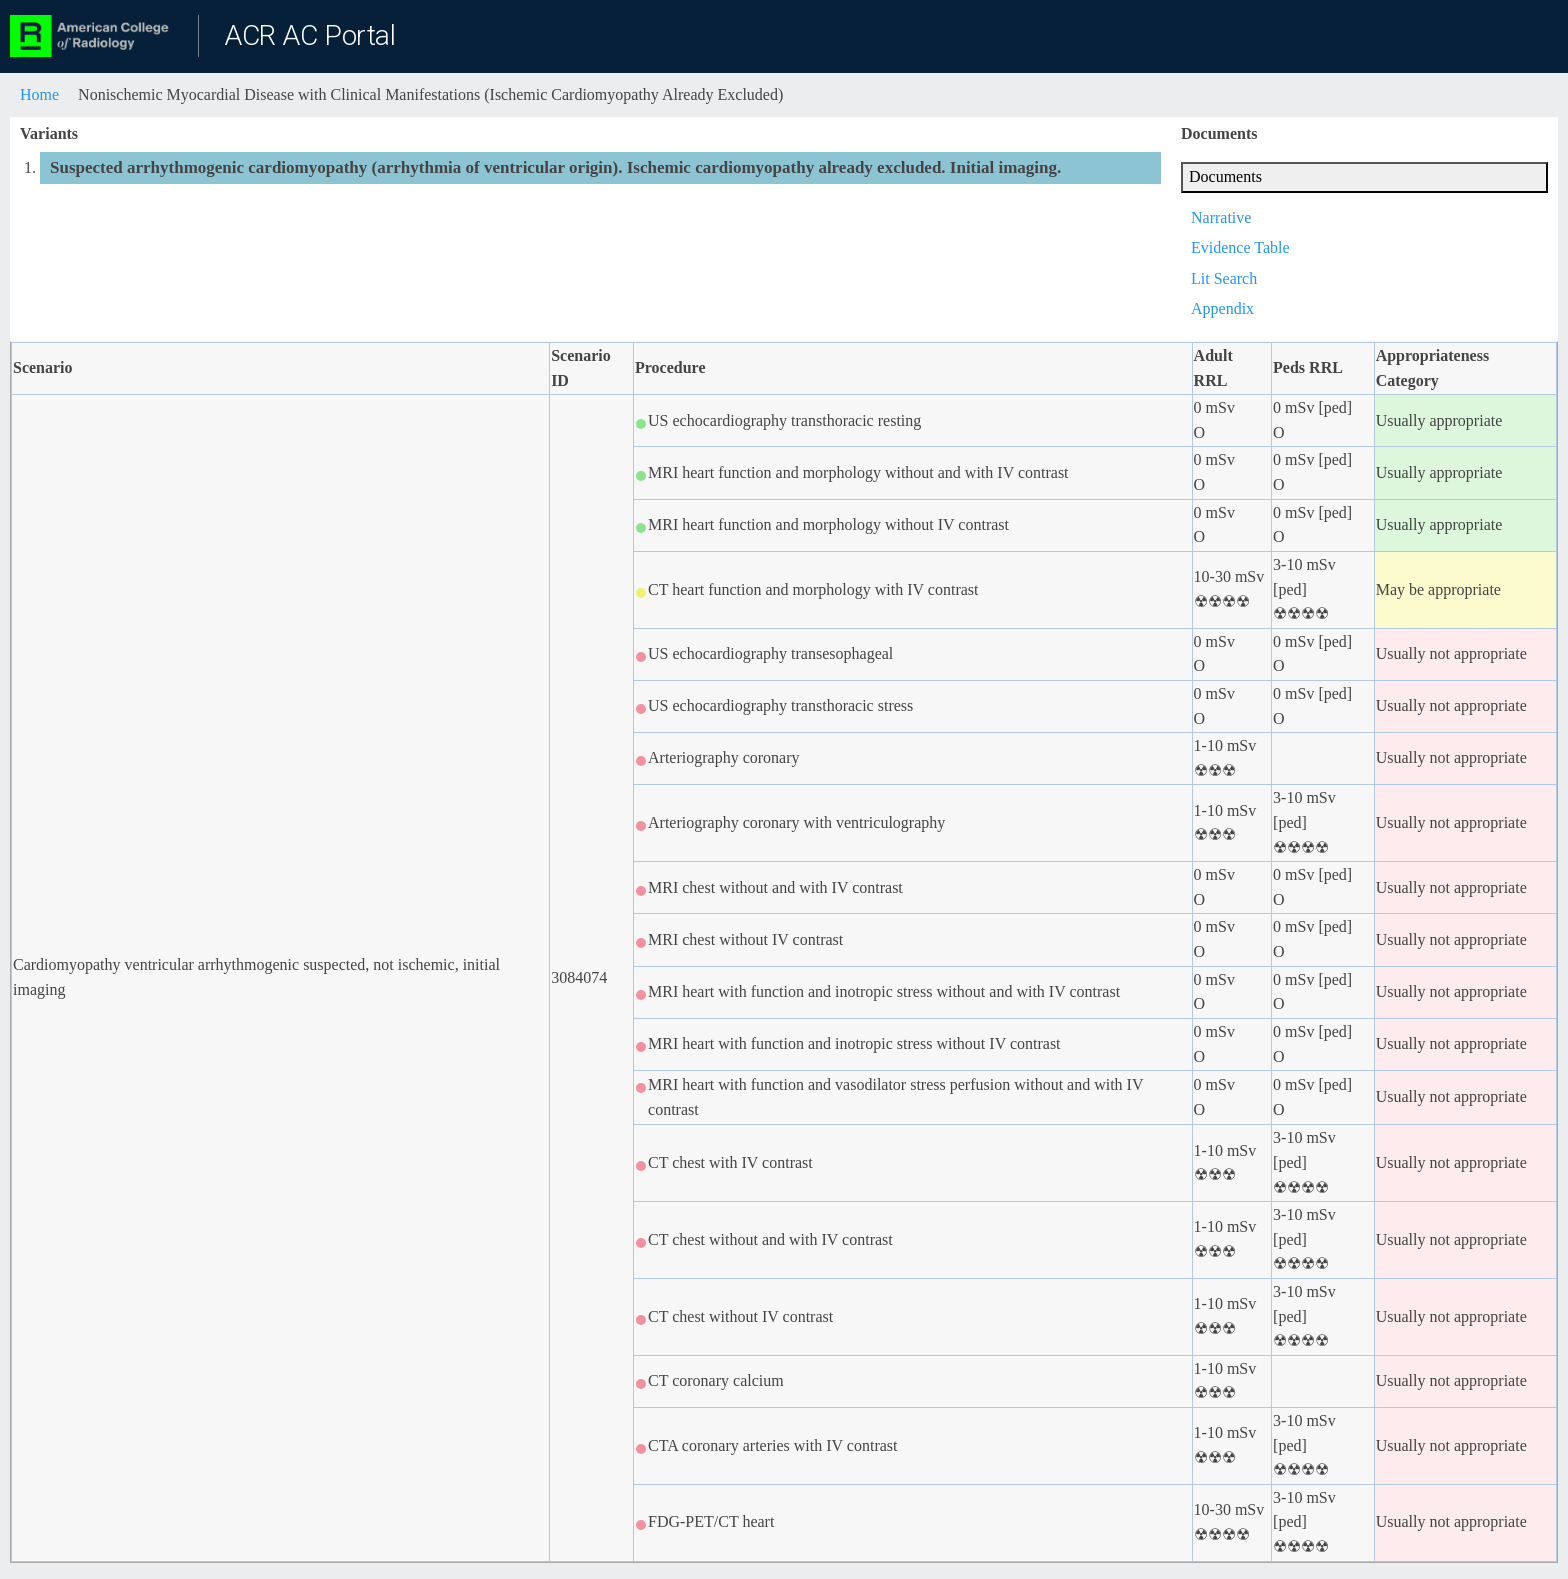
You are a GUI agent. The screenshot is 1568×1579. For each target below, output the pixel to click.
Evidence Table (1240, 247)
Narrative (1221, 217)
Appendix (1222, 308)
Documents (1225, 176)
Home (39, 94)
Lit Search (1224, 278)
